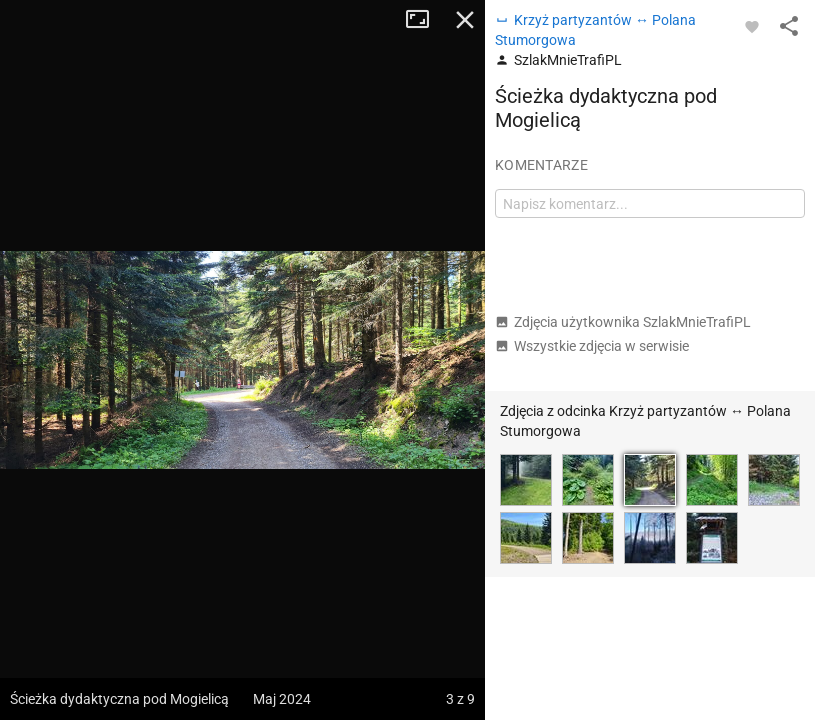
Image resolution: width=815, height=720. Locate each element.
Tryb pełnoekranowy (425, 20)
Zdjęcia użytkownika (623, 322)
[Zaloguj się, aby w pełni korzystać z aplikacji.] (752, 26)
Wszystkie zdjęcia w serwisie (592, 346)
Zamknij (465, 20)
